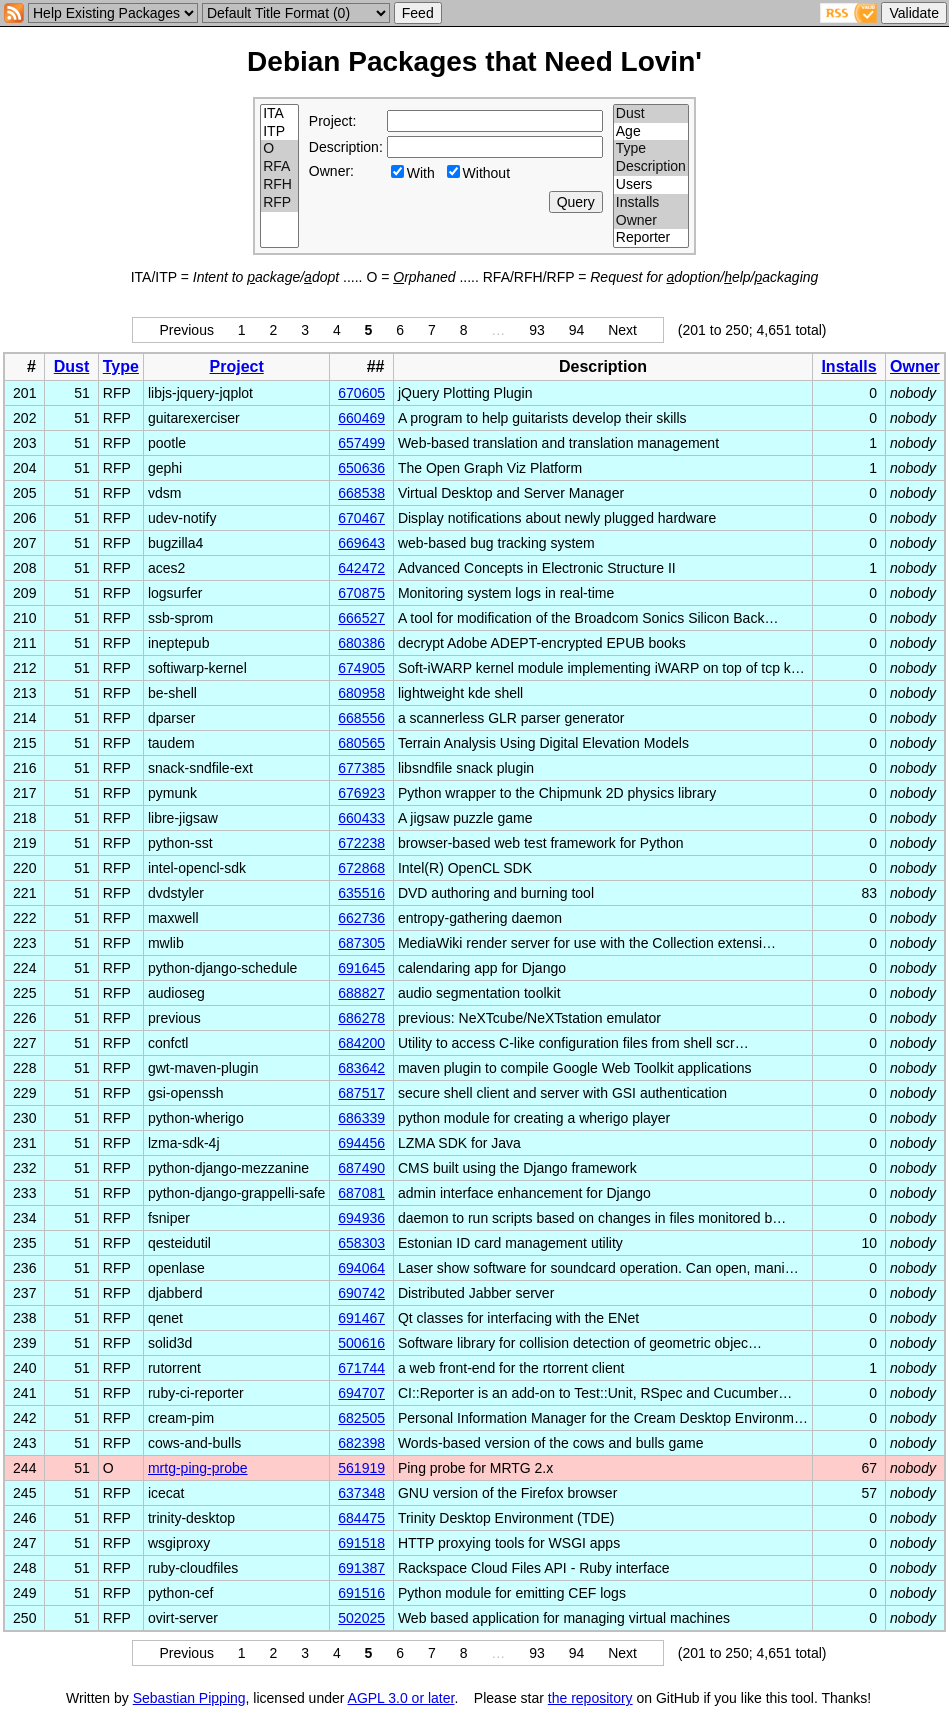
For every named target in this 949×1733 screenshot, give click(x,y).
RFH (279, 185)
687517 (361, 1093)
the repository (590, 1698)
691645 (361, 968)
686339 (361, 1118)
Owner (651, 221)
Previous (186, 330)
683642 (361, 1068)
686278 (361, 1018)
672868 (361, 868)
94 (577, 330)
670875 (361, 593)
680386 (361, 643)
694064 (361, 1268)
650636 (361, 468)
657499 (361, 443)
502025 (361, 1618)
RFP (279, 203)
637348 (361, 1493)
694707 (361, 1393)
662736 (361, 918)
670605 (361, 393)
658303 (361, 1243)
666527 (361, 618)
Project (237, 366)
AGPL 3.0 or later (401, 1698)
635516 (361, 893)
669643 (361, 543)
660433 (361, 818)
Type (651, 149)
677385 (361, 768)
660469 (361, 418)
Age (651, 132)
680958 (361, 693)
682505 (361, 1418)
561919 (361, 1468)
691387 (361, 1568)
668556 (361, 718)
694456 (361, 1143)
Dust (651, 114)
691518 (361, 1543)
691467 (361, 1318)
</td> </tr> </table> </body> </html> (475, 1716)
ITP (279, 132)
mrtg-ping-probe (198, 1468)
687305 (361, 943)
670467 (361, 518)
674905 (361, 668)
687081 (361, 1193)
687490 (361, 1168)
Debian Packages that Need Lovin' (474, 61)
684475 (361, 1518)
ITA (279, 114)
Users (651, 185)
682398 (361, 1443)
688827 (361, 993)
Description (651, 167)
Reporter (651, 238)
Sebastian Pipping (189, 1698)
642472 (361, 568)
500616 (361, 1343)
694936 (361, 1218)
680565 (361, 743)
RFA (279, 167)
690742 (361, 1293)
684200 (361, 1043)
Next (622, 330)
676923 (361, 793)
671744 (361, 1368)
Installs (651, 203)
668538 (361, 493)
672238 (361, 843)
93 (537, 330)
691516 (361, 1593)
